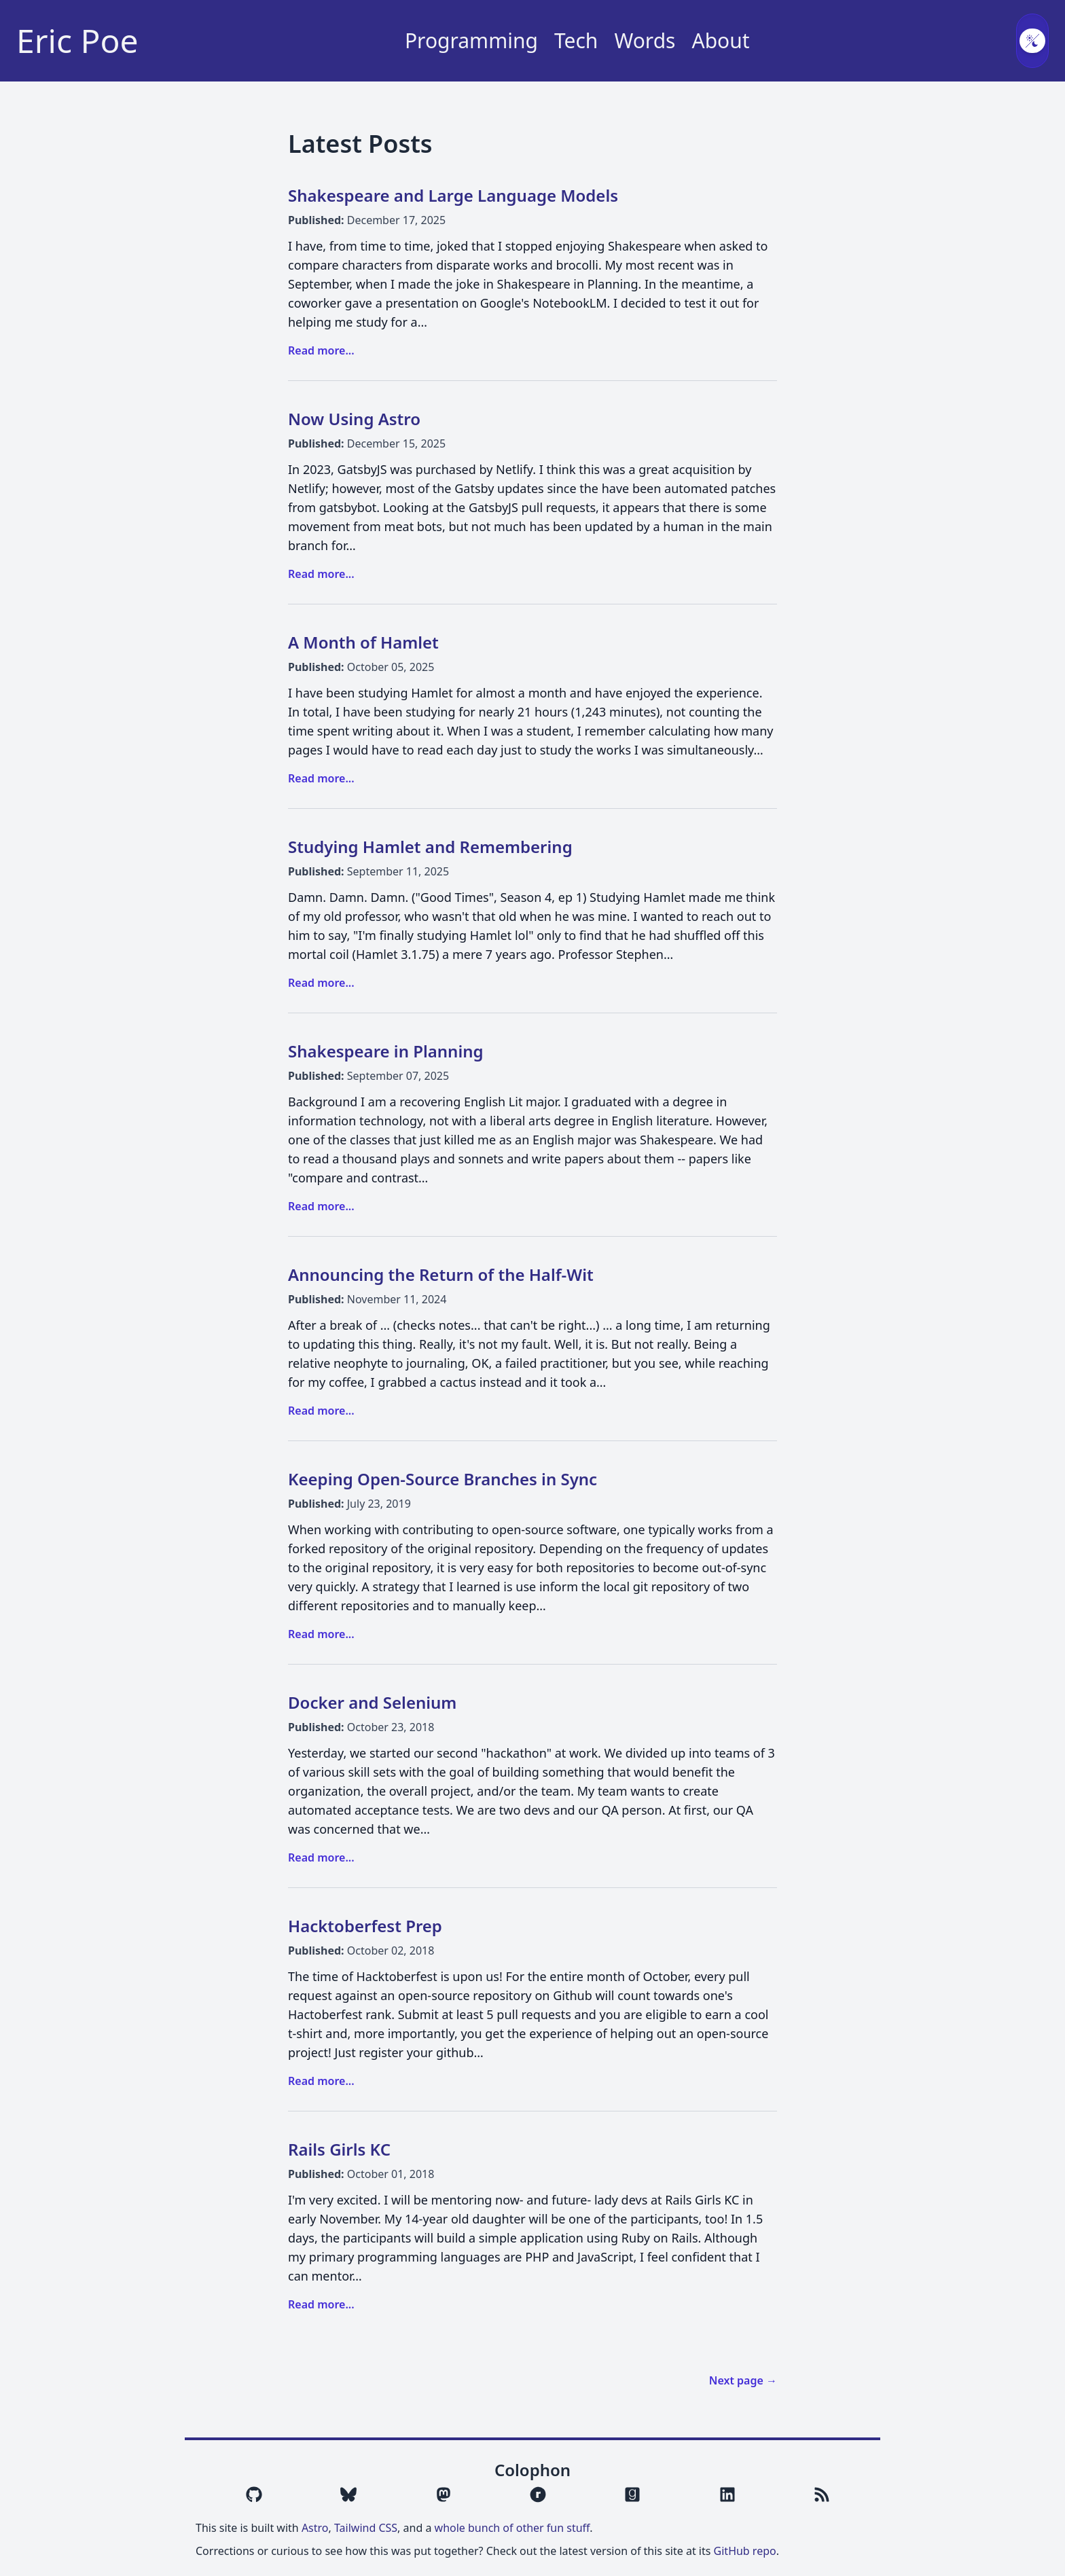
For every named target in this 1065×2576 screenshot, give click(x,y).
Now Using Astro (354, 418)
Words (644, 41)
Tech (576, 41)
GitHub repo (745, 2550)
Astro (315, 2527)
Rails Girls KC (339, 2149)
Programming (471, 41)
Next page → (743, 2380)
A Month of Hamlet (363, 642)
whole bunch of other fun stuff (512, 2527)
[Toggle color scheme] (1032, 41)
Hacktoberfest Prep (365, 1926)
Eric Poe (77, 40)
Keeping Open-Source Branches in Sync (442, 1479)
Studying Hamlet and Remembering (430, 846)
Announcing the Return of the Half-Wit (441, 1274)
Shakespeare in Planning (386, 1051)
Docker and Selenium (372, 1702)
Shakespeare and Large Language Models (453, 195)
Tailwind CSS (365, 2527)
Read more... (321, 350)
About (720, 41)
